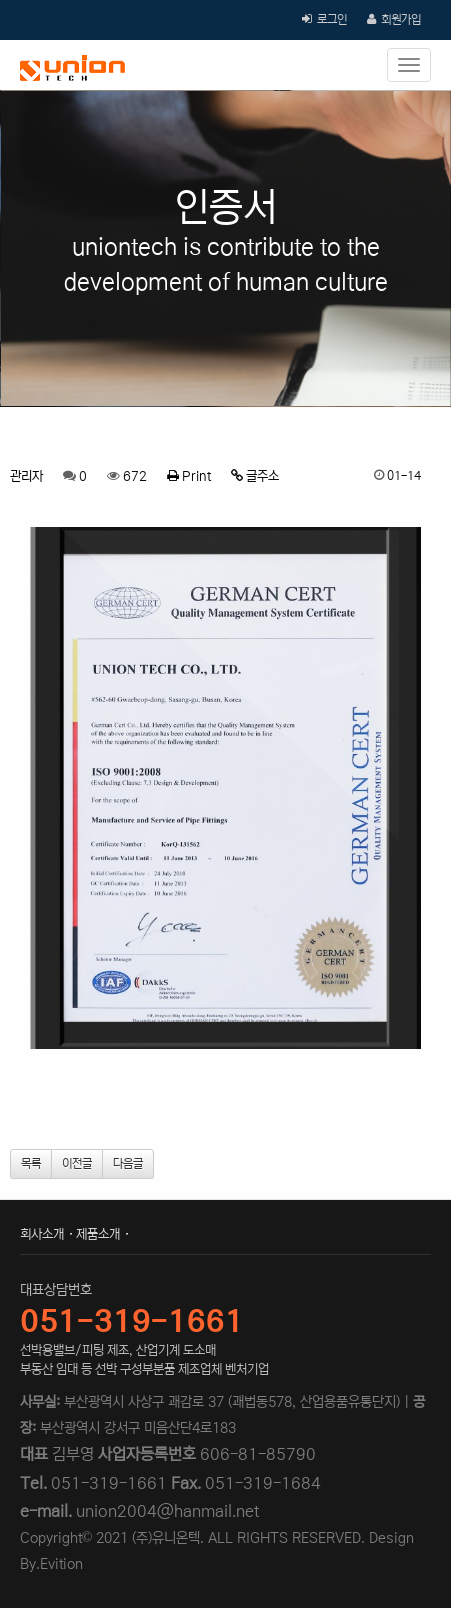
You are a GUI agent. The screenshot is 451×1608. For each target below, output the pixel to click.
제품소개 (98, 1234)
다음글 (128, 1163)
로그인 (332, 19)
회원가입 (401, 19)
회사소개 (42, 1234)
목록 (31, 1163)
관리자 (26, 476)
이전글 (77, 1163)
